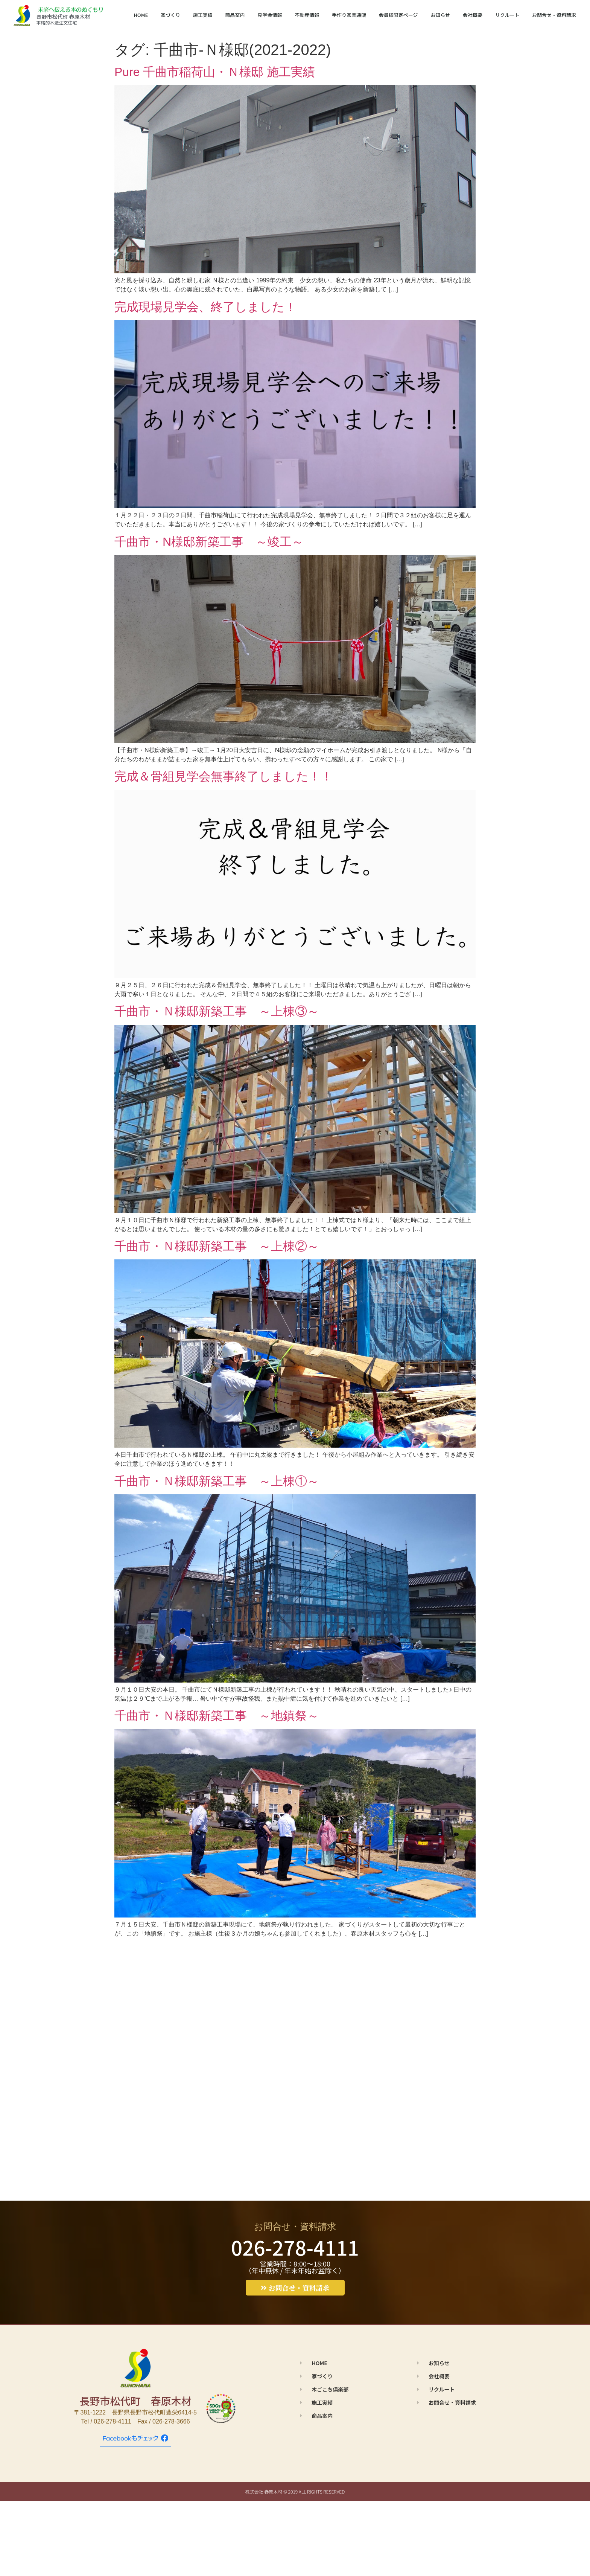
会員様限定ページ (398, 14)
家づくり (170, 14)
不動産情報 (307, 14)
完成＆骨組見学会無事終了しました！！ (223, 776)
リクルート (507, 14)
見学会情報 (269, 14)
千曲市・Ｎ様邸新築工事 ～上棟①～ (216, 1481)
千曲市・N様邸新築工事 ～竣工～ (209, 542)
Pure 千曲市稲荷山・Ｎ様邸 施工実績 (214, 72)
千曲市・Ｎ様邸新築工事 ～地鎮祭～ (216, 1715)
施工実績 (203, 14)
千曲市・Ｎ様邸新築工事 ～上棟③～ (216, 1011)
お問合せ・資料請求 (554, 14)
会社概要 (472, 14)
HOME (141, 14)
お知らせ (440, 14)
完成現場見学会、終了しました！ (205, 307)
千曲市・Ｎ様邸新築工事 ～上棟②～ (216, 1246)
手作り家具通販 (349, 14)
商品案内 (235, 14)
